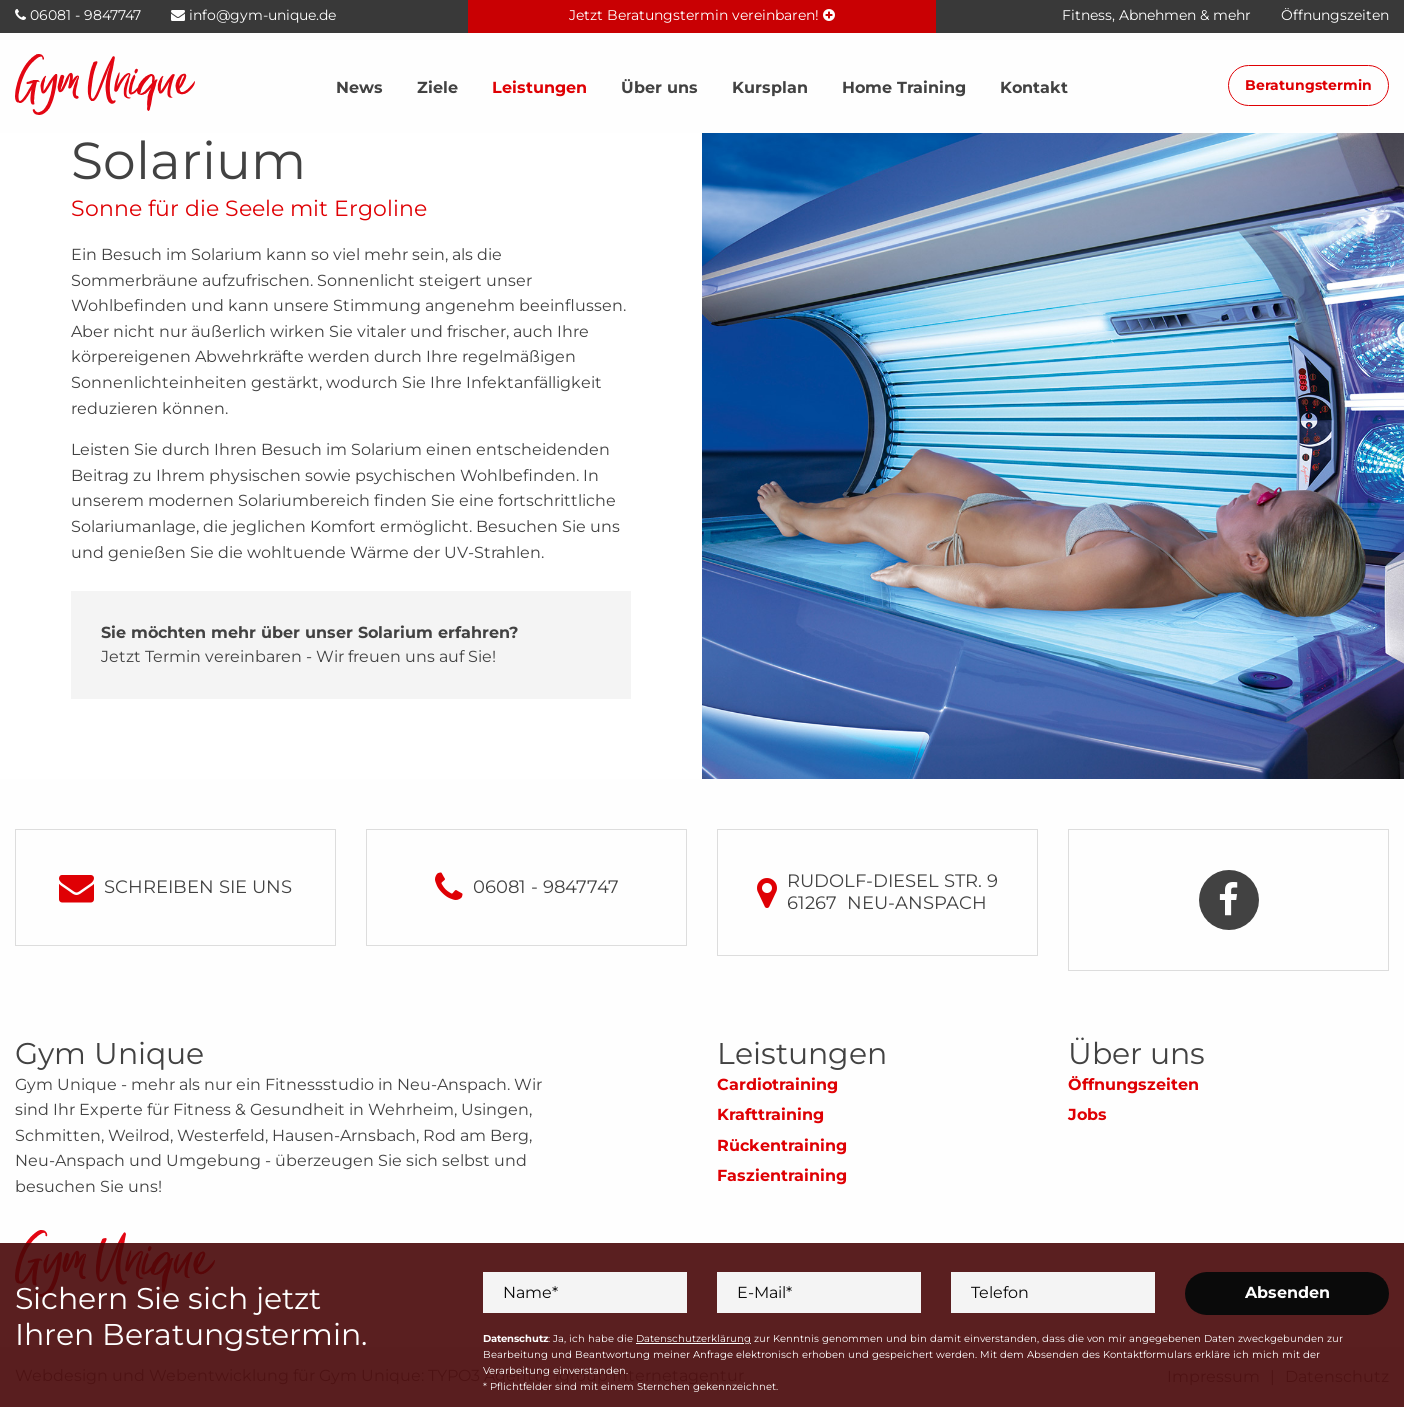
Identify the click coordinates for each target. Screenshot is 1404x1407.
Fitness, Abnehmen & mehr (1156, 15)
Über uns (659, 87)
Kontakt (1034, 87)
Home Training (904, 87)
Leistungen (539, 87)
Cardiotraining (777, 1084)
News (359, 87)
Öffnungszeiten (1133, 1084)
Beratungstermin (1308, 85)
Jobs (1087, 1114)
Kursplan (770, 87)
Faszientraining (782, 1175)
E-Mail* (764, 1291)
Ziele (437, 87)
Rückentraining (782, 1145)
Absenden (1287, 1292)
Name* (530, 1291)
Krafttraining (770, 1114)
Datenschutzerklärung (693, 1338)
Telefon (1000, 1291)
